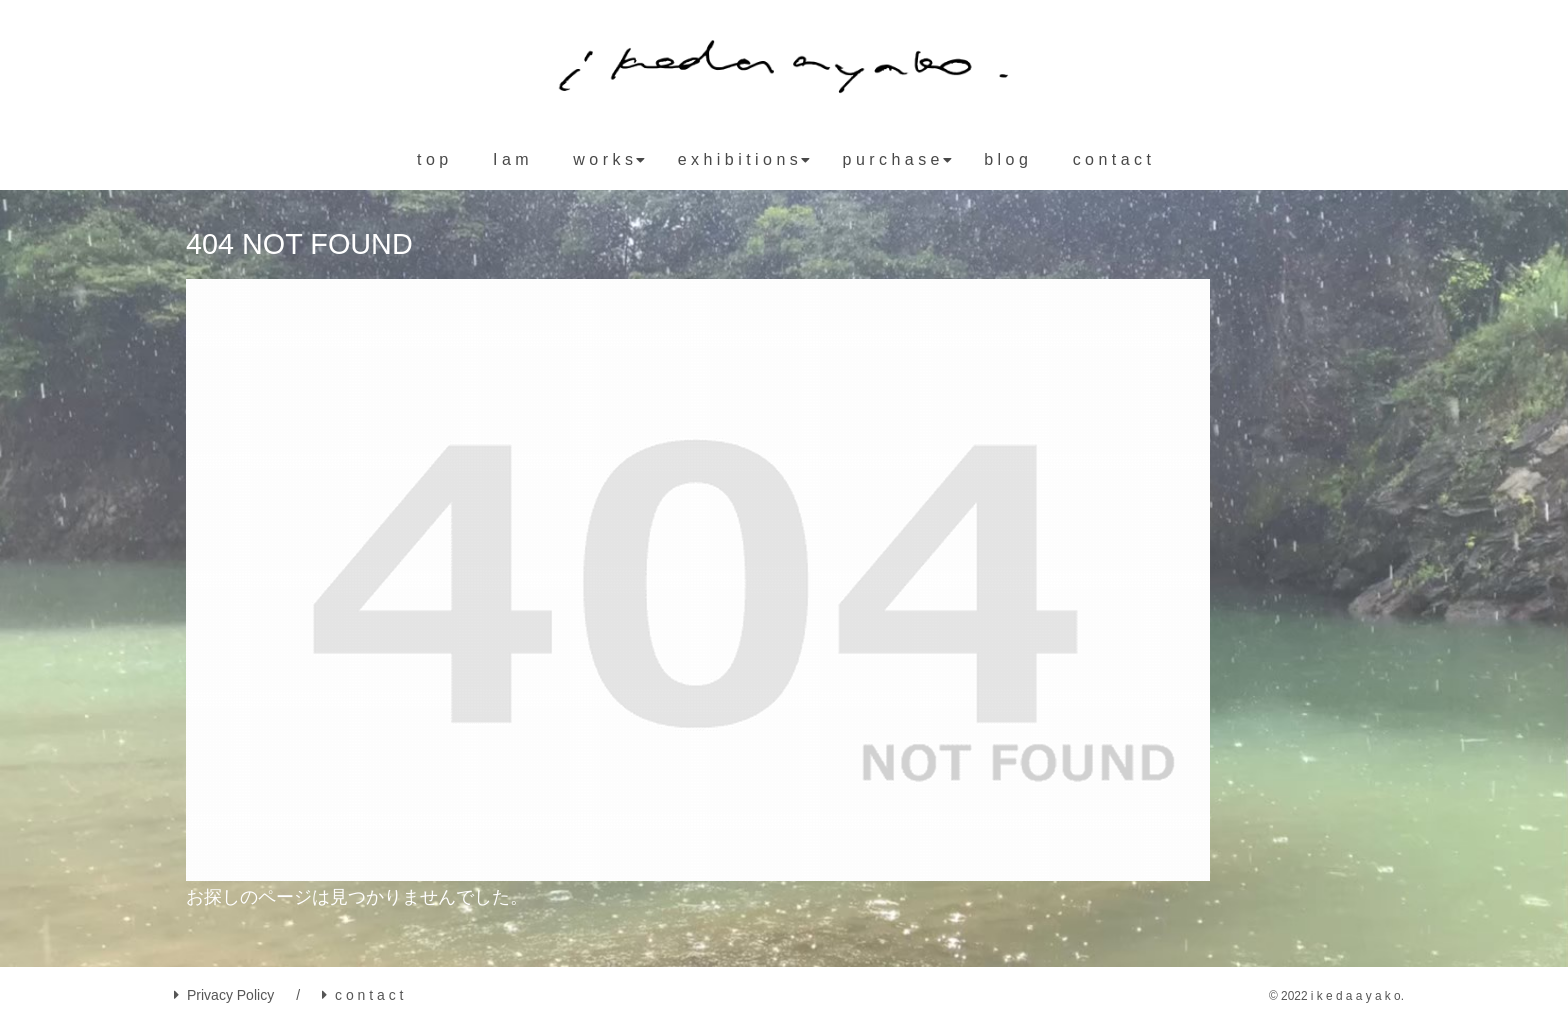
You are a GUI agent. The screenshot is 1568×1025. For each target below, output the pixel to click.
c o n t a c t (362, 995)
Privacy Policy (224, 995)
